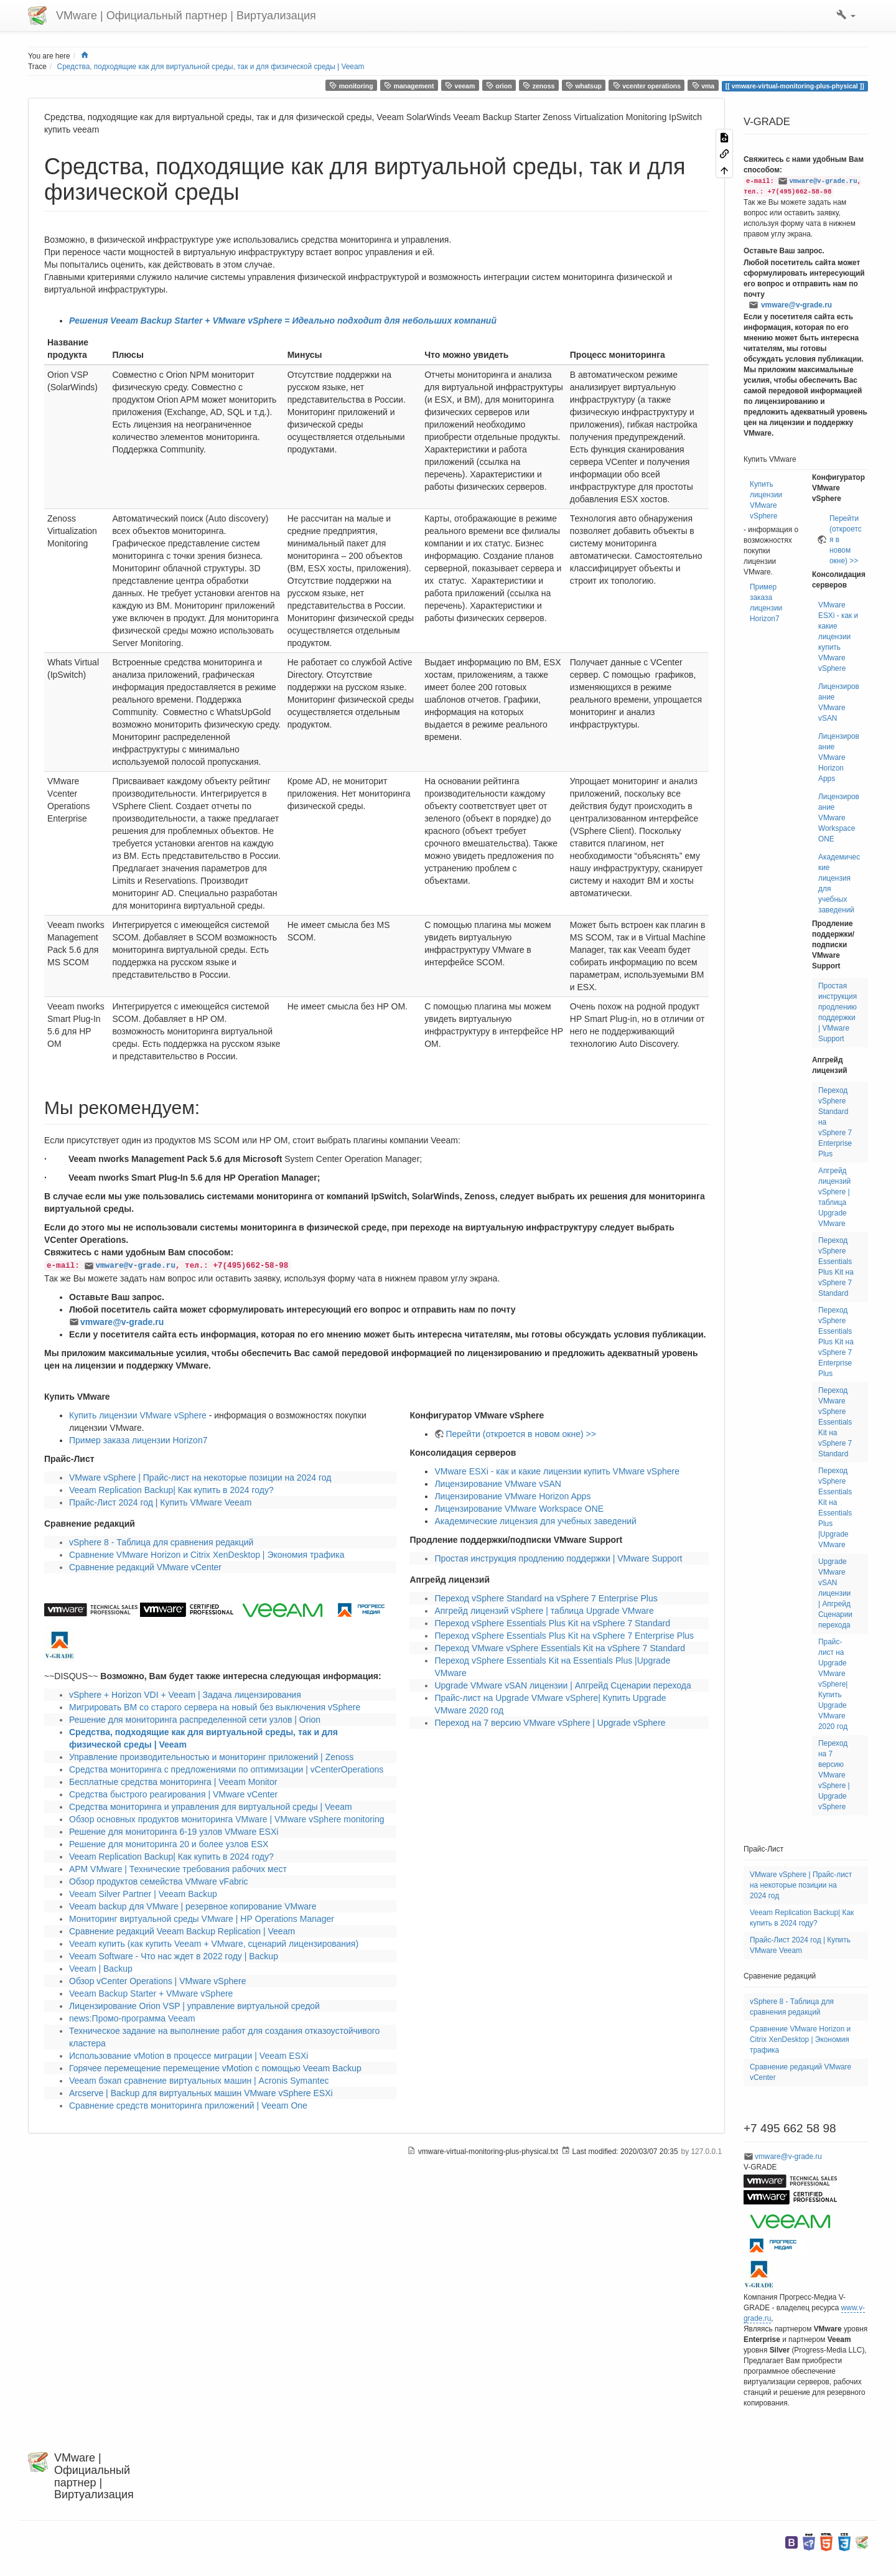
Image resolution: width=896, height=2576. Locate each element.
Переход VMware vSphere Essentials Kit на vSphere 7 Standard (559, 1648)
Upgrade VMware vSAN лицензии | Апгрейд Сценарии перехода (562, 1685)
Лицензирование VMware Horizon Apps (512, 1496)
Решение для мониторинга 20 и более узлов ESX (168, 1844)
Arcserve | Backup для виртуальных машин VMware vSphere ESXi (201, 2093)
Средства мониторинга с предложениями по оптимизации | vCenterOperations (226, 1769)
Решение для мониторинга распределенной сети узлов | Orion (194, 1720)
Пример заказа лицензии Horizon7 (138, 1440)
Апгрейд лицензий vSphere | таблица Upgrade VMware (543, 1611)
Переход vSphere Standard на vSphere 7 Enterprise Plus (545, 1598)
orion (499, 86)
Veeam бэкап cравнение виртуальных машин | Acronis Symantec (199, 2081)
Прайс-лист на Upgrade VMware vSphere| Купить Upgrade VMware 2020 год (832, 1684)
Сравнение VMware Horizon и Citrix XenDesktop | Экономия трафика (207, 1555)
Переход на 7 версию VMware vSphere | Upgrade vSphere (549, 1723)
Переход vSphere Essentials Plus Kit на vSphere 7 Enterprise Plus (564, 1636)
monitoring (351, 86)
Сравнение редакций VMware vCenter (145, 1567)
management (409, 86)
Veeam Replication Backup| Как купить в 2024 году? (171, 1490)
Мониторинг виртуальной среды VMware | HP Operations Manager (201, 1919)
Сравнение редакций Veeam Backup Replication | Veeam (182, 1931)
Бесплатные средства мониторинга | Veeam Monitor (173, 1782)
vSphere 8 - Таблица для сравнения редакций (161, 1542)
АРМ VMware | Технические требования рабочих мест (178, 1869)
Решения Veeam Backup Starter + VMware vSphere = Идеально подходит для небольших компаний (283, 321)
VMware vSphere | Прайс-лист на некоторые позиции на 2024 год (200, 1477)
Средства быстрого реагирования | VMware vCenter (173, 1794)
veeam (460, 86)
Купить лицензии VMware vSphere (138, 1415)
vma (703, 86)
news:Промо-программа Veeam (132, 2018)
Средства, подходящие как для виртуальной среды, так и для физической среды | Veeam (211, 66)
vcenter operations (647, 86)
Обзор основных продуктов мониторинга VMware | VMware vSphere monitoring (227, 1819)
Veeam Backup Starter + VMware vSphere (151, 1993)
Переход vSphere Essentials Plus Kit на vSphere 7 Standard (552, 1623)
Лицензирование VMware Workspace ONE (519, 1509)
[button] (846, 15)
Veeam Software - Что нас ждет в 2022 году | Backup (173, 1956)
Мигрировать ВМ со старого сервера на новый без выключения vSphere (214, 1707)
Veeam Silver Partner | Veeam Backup (143, 1894)
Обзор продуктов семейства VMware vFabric (158, 1881)
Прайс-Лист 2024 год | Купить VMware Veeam (160, 1502)
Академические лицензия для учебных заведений (535, 1521)
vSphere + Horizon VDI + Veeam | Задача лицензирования (185, 1695)
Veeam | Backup (101, 1969)
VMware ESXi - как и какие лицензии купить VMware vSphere (556, 1471)
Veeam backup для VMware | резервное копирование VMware (193, 1906)
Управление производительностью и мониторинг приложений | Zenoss (211, 1757)
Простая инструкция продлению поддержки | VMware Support (558, 1558)
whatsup (584, 86)
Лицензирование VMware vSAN (497, 1484)
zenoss (538, 86)
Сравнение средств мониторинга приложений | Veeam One (188, 2105)
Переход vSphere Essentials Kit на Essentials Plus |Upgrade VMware (835, 1507)
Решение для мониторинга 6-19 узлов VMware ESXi (173, 1832)
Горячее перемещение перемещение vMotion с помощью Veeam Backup (215, 2068)
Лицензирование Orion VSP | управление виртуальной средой (194, 2006)
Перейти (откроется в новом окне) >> (520, 1434)
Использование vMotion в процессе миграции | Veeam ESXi (188, 2056)
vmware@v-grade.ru (135, 1266)
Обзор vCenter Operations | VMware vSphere (157, 1981)
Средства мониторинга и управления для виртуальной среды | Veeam (210, 1807)
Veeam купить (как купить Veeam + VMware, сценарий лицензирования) (213, 1944)
